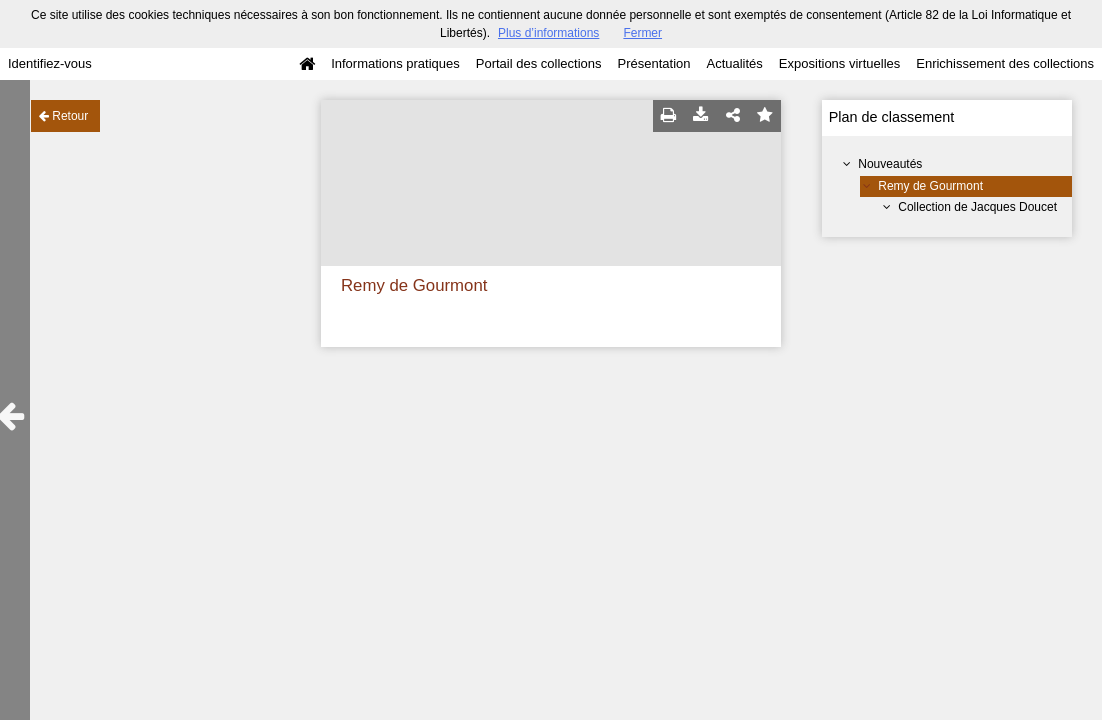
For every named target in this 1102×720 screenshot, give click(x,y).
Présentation (653, 63)
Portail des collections (539, 63)
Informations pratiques (395, 63)
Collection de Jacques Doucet (977, 207)
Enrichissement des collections (1005, 63)
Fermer (642, 33)
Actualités (734, 63)
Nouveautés (890, 164)
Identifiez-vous (50, 63)
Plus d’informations (548, 33)
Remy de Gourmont (930, 186)
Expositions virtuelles (839, 63)
